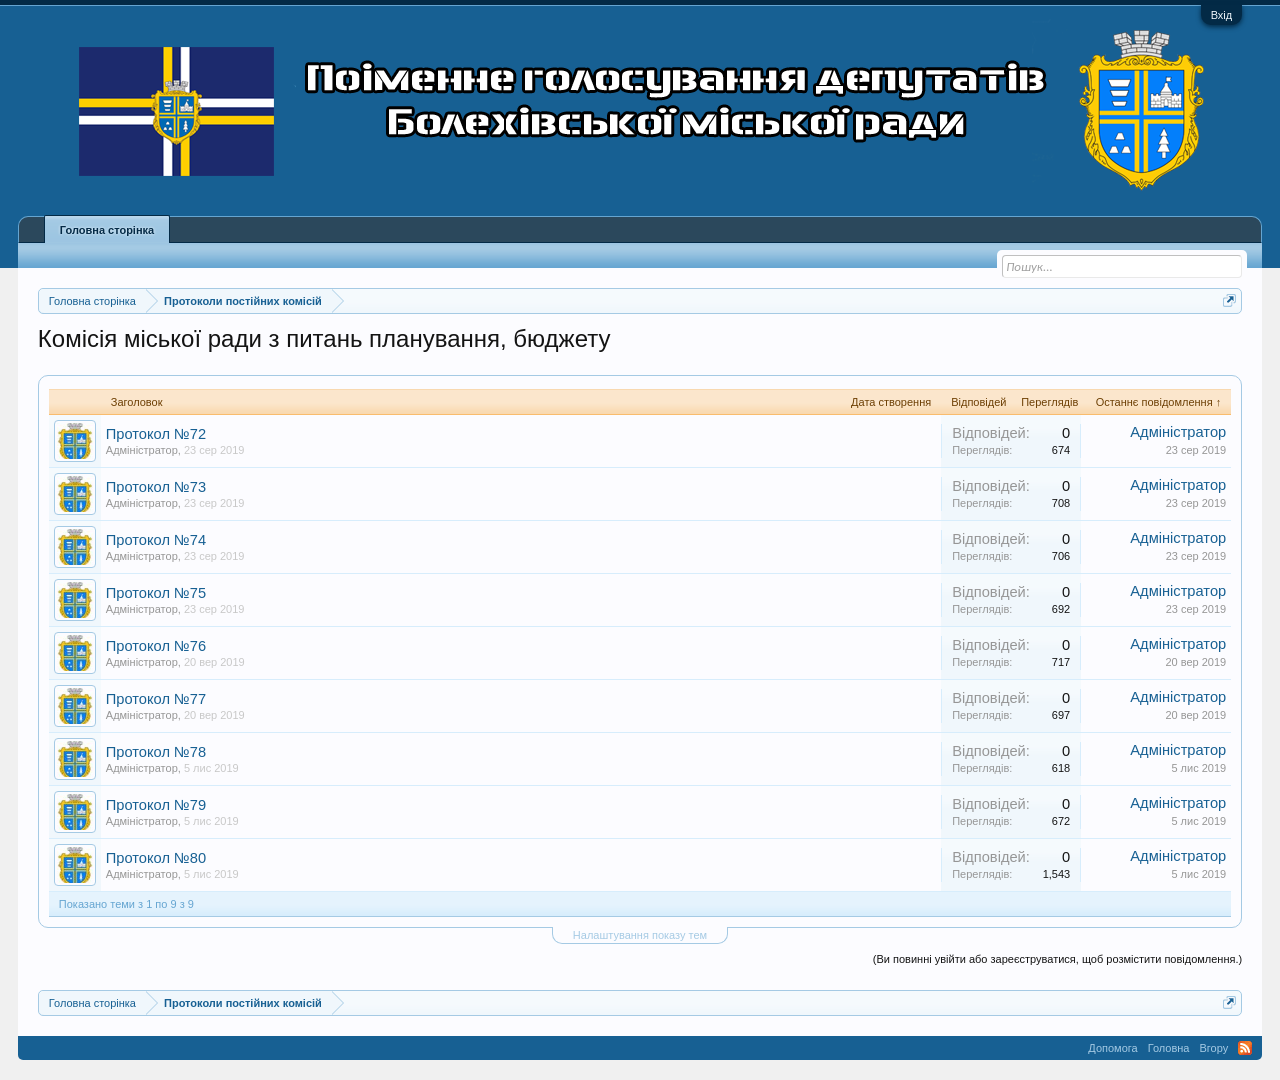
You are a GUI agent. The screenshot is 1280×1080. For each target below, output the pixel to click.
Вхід (1222, 15)
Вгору (1213, 1048)
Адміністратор (142, 450)
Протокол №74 (156, 540)
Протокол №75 (156, 593)
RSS (1245, 1048)
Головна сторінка (107, 230)
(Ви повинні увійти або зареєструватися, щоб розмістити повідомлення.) (1057, 959)
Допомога (1112, 1048)
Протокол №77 (156, 699)
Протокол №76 (156, 646)
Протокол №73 (156, 487)
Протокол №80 (156, 858)
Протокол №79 (156, 805)
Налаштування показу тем (640, 935)
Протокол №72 (156, 434)
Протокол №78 (156, 752)
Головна (1169, 1048)
